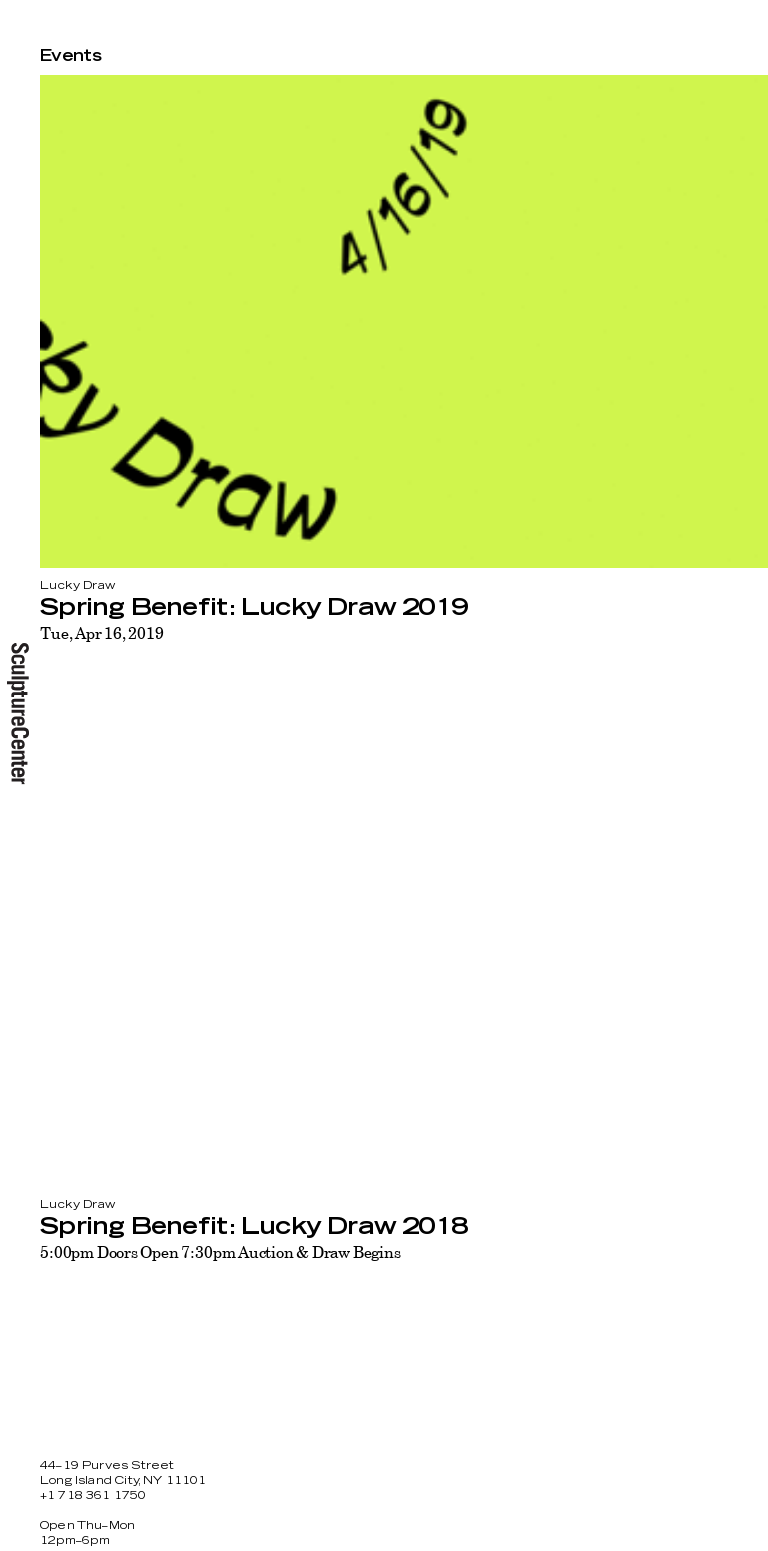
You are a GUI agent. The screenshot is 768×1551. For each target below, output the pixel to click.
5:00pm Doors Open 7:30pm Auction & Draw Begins (220, 1252)
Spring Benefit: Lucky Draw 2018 (253, 1227)
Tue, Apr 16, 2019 (101, 633)
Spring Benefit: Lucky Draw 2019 (253, 608)
